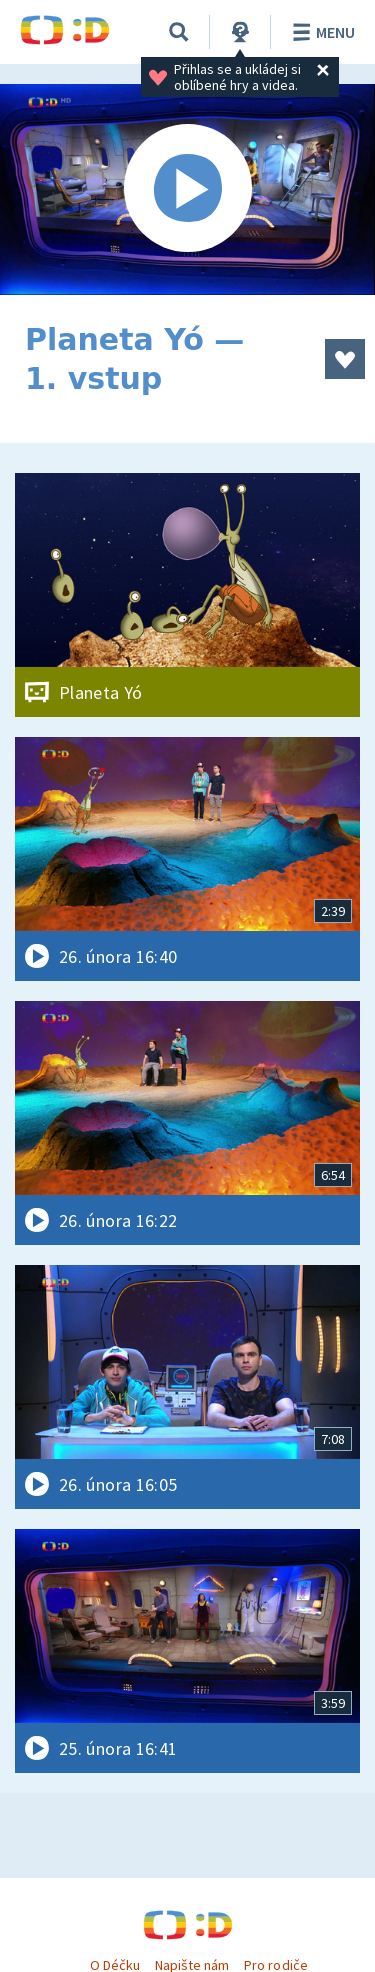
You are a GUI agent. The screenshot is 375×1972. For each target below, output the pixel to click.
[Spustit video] (187, 189)
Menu (320, 32)
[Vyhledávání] (179, 32)
